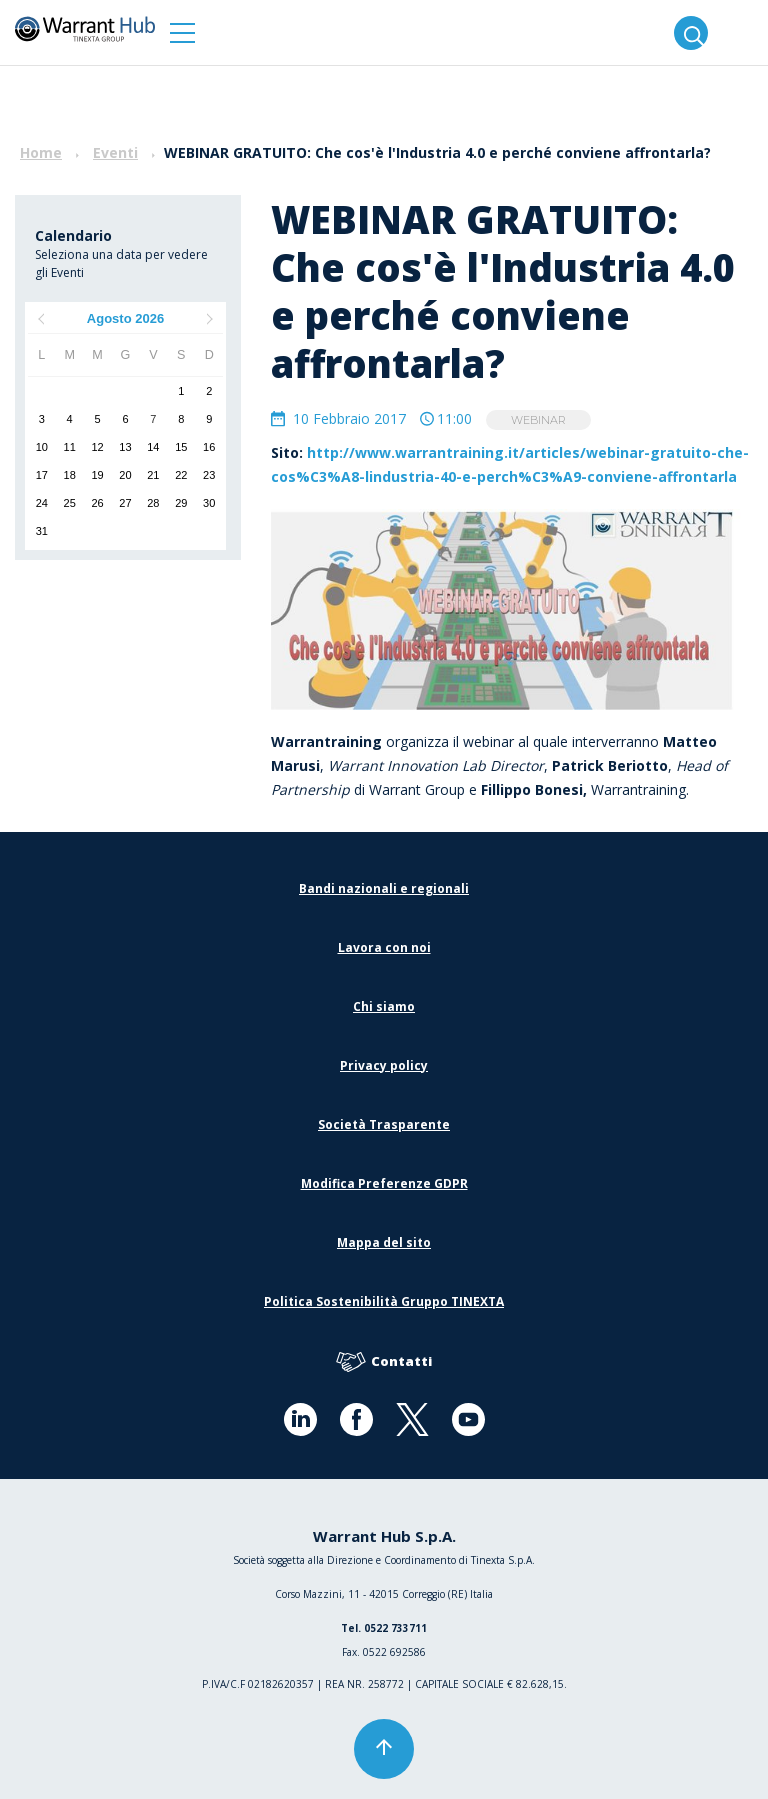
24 (42, 503)
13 (125, 447)
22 (181, 475)
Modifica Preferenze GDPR (384, 1183)
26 (97, 503)
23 (209, 475)
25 (70, 503)
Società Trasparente (384, 1124)
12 (97, 447)
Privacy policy (384, 1065)
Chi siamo (384, 1006)
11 (70, 447)
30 (209, 503)
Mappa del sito (384, 1242)
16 (209, 447)
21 (153, 475)
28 (153, 503)
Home (41, 152)
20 (125, 475)
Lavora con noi (384, 947)
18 (70, 475)
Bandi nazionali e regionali (384, 888)
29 (181, 503)
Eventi (115, 152)
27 (125, 503)
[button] (182, 32)
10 (42, 447)
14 (153, 447)
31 (42, 531)
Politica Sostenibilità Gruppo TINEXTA (384, 1301)
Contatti (384, 1362)
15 (181, 447)
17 (42, 475)
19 (97, 475)
